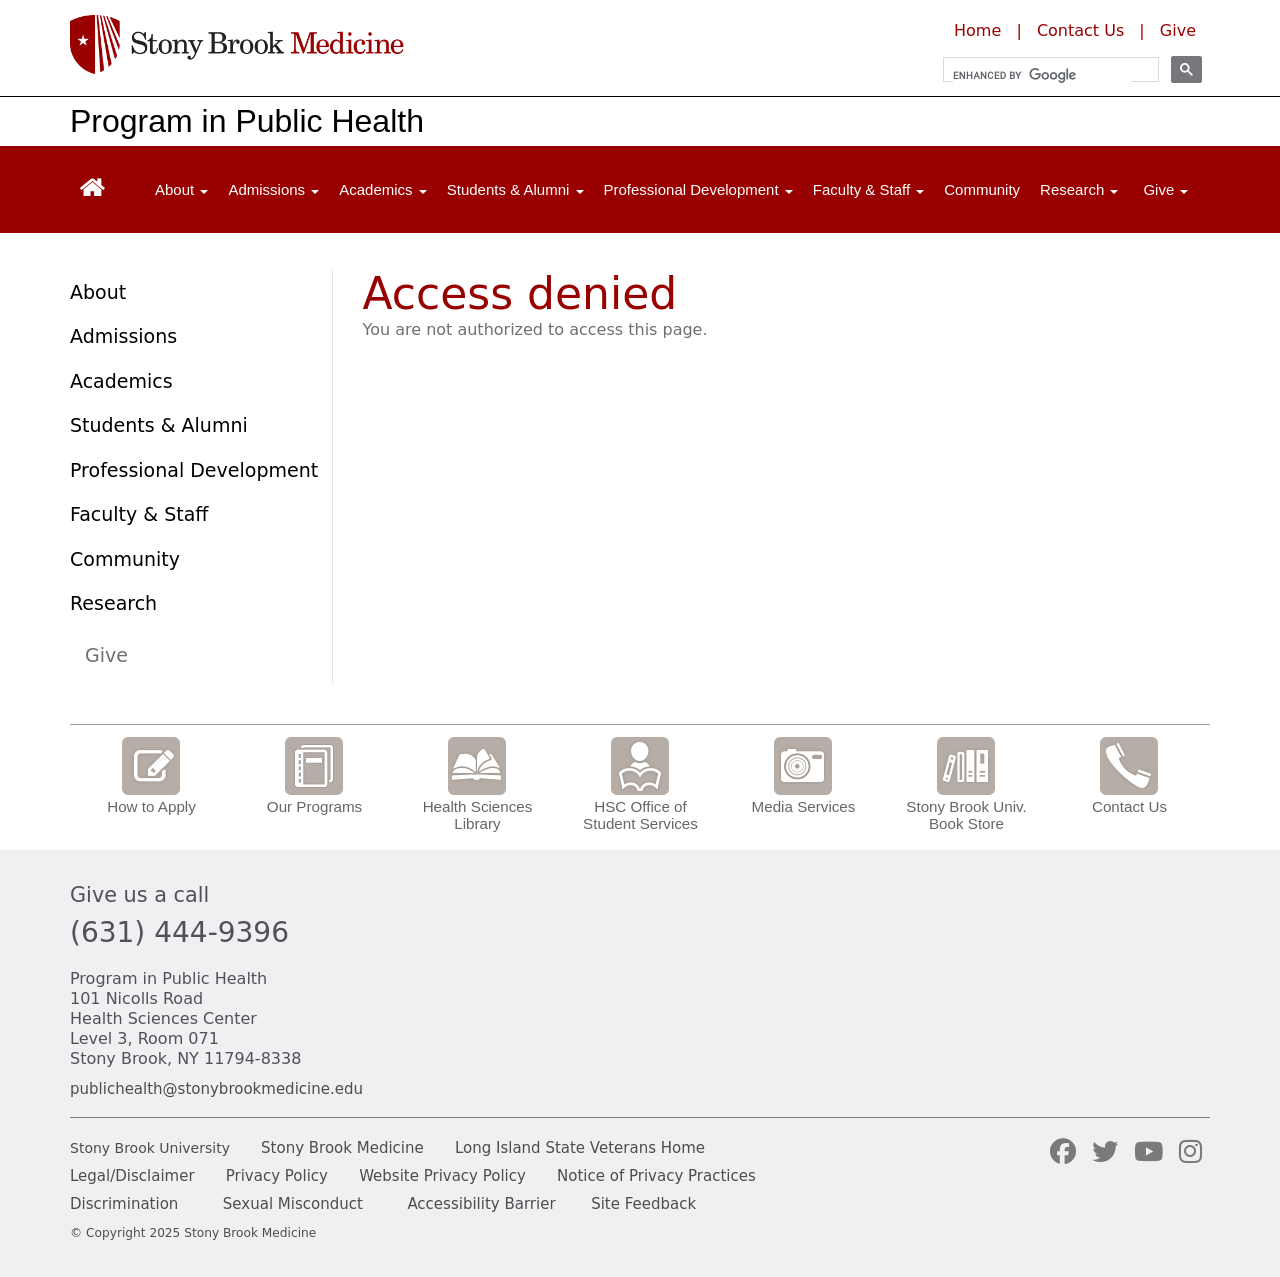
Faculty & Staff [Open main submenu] (868, 189)
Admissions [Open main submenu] (273, 189)
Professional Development (194, 470)
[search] (1042, 75)
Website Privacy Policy (442, 1176)
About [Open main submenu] (181, 189)
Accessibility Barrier (481, 1204)
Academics (121, 381)
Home (977, 30)
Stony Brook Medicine (342, 1148)
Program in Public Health (247, 121)
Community (982, 189)
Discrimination (124, 1204)
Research (113, 603)
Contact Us (1080, 30)
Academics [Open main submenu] (383, 189)
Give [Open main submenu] (1165, 189)
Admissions (123, 336)
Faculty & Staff (139, 514)
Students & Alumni (159, 425)
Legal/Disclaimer (132, 1176)
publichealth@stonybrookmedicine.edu (216, 1089)
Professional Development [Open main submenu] (698, 189)
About (98, 292)
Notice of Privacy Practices (656, 1176)
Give (1178, 30)
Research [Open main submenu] (1079, 189)
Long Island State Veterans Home (580, 1148)
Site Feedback (643, 1204)
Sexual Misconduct (293, 1204)
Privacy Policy (277, 1176)
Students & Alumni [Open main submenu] (515, 189)
